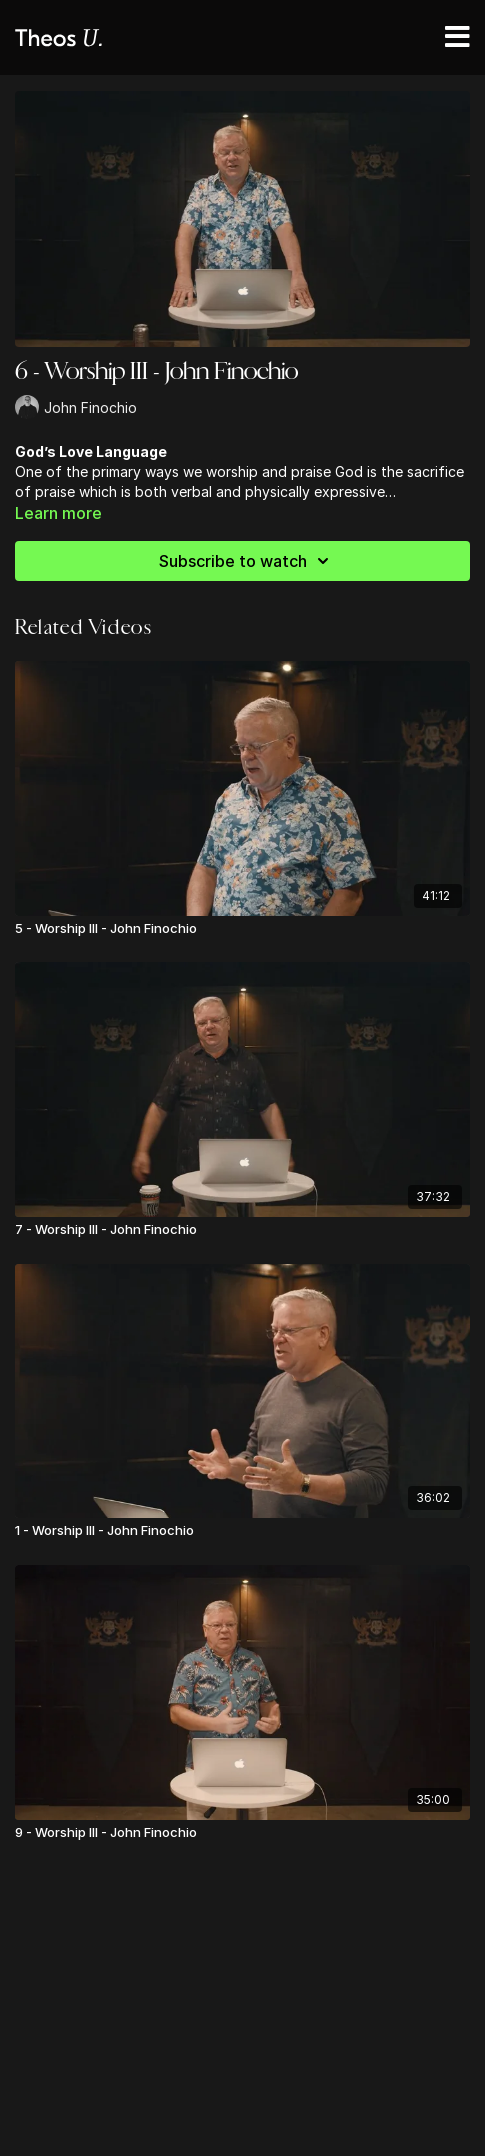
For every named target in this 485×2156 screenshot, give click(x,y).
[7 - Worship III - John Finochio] (242, 1230)
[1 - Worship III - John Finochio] (242, 1531)
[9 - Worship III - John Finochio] (242, 1833)
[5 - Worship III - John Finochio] (242, 929)
